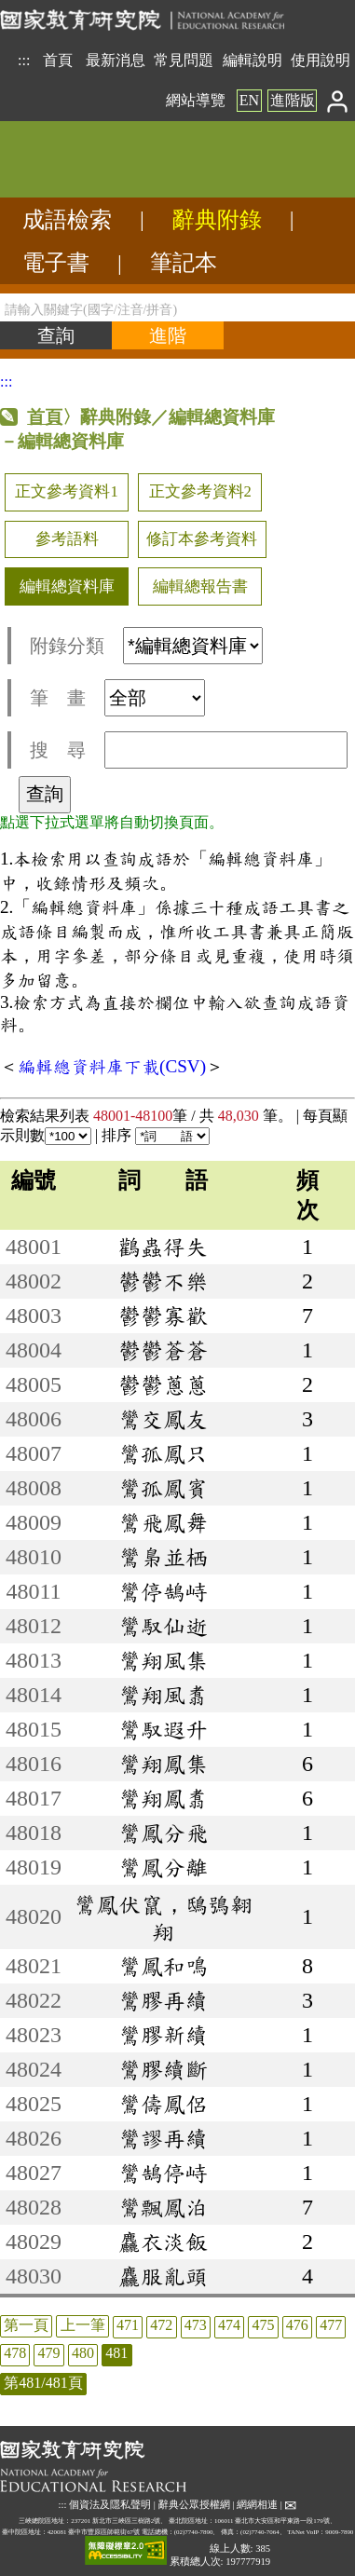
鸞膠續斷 (163, 2069)
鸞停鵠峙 (163, 1591)
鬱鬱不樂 (163, 1281)
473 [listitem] (195, 2325)
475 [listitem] (263, 2325)
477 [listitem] (331, 2325)
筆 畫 (117, 697)
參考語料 (67, 539)
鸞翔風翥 (163, 1695)
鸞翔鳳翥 (163, 1798)
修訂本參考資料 (201, 539)
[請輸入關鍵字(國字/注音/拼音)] (177, 307)
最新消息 (115, 60)
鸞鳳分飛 (163, 1832)
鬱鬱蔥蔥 (163, 1384)
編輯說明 (252, 60)
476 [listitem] (297, 2325)
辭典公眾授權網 (194, 2505)
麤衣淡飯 (163, 2241)
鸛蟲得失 (163, 1246)
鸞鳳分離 (163, 1867)
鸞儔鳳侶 (163, 2104)
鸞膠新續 (163, 2035)
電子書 (55, 263)
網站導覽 (195, 100)
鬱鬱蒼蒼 (163, 1350)
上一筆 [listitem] (83, 2325)
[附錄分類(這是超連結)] (193, 645)
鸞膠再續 (163, 2000)
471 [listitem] (127, 2325)
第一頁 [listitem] (26, 2325)
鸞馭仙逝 (163, 1626)
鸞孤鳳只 (163, 1453)
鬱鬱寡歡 (163, 1315)
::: (24, 60)
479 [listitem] (49, 2353)
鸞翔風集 (163, 1660)
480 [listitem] (83, 2353)
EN (249, 100)
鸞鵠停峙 (163, 2172)
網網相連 (257, 2505)
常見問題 (183, 60)
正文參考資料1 (66, 491)
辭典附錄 (217, 220)
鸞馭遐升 (163, 1729)
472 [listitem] (161, 2325)
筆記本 (183, 263)
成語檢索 (67, 220)
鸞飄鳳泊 (163, 2207)
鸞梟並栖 (163, 1557)
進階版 (292, 100)
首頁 (58, 60)
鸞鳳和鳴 (163, 1966)
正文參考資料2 (200, 491)
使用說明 (320, 60)
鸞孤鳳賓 (163, 1488)
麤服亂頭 (163, 2276)
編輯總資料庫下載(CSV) (112, 1066)
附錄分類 (146, 645)
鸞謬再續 (163, 2138)
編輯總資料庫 (67, 586)
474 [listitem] (229, 2325)
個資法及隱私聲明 (110, 2505)
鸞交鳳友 (163, 1419)
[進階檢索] (168, 335)
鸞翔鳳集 (163, 1763)
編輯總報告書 (200, 586)
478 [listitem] (15, 2353)
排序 (156, 1135)
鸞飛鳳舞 (163, 1522)
